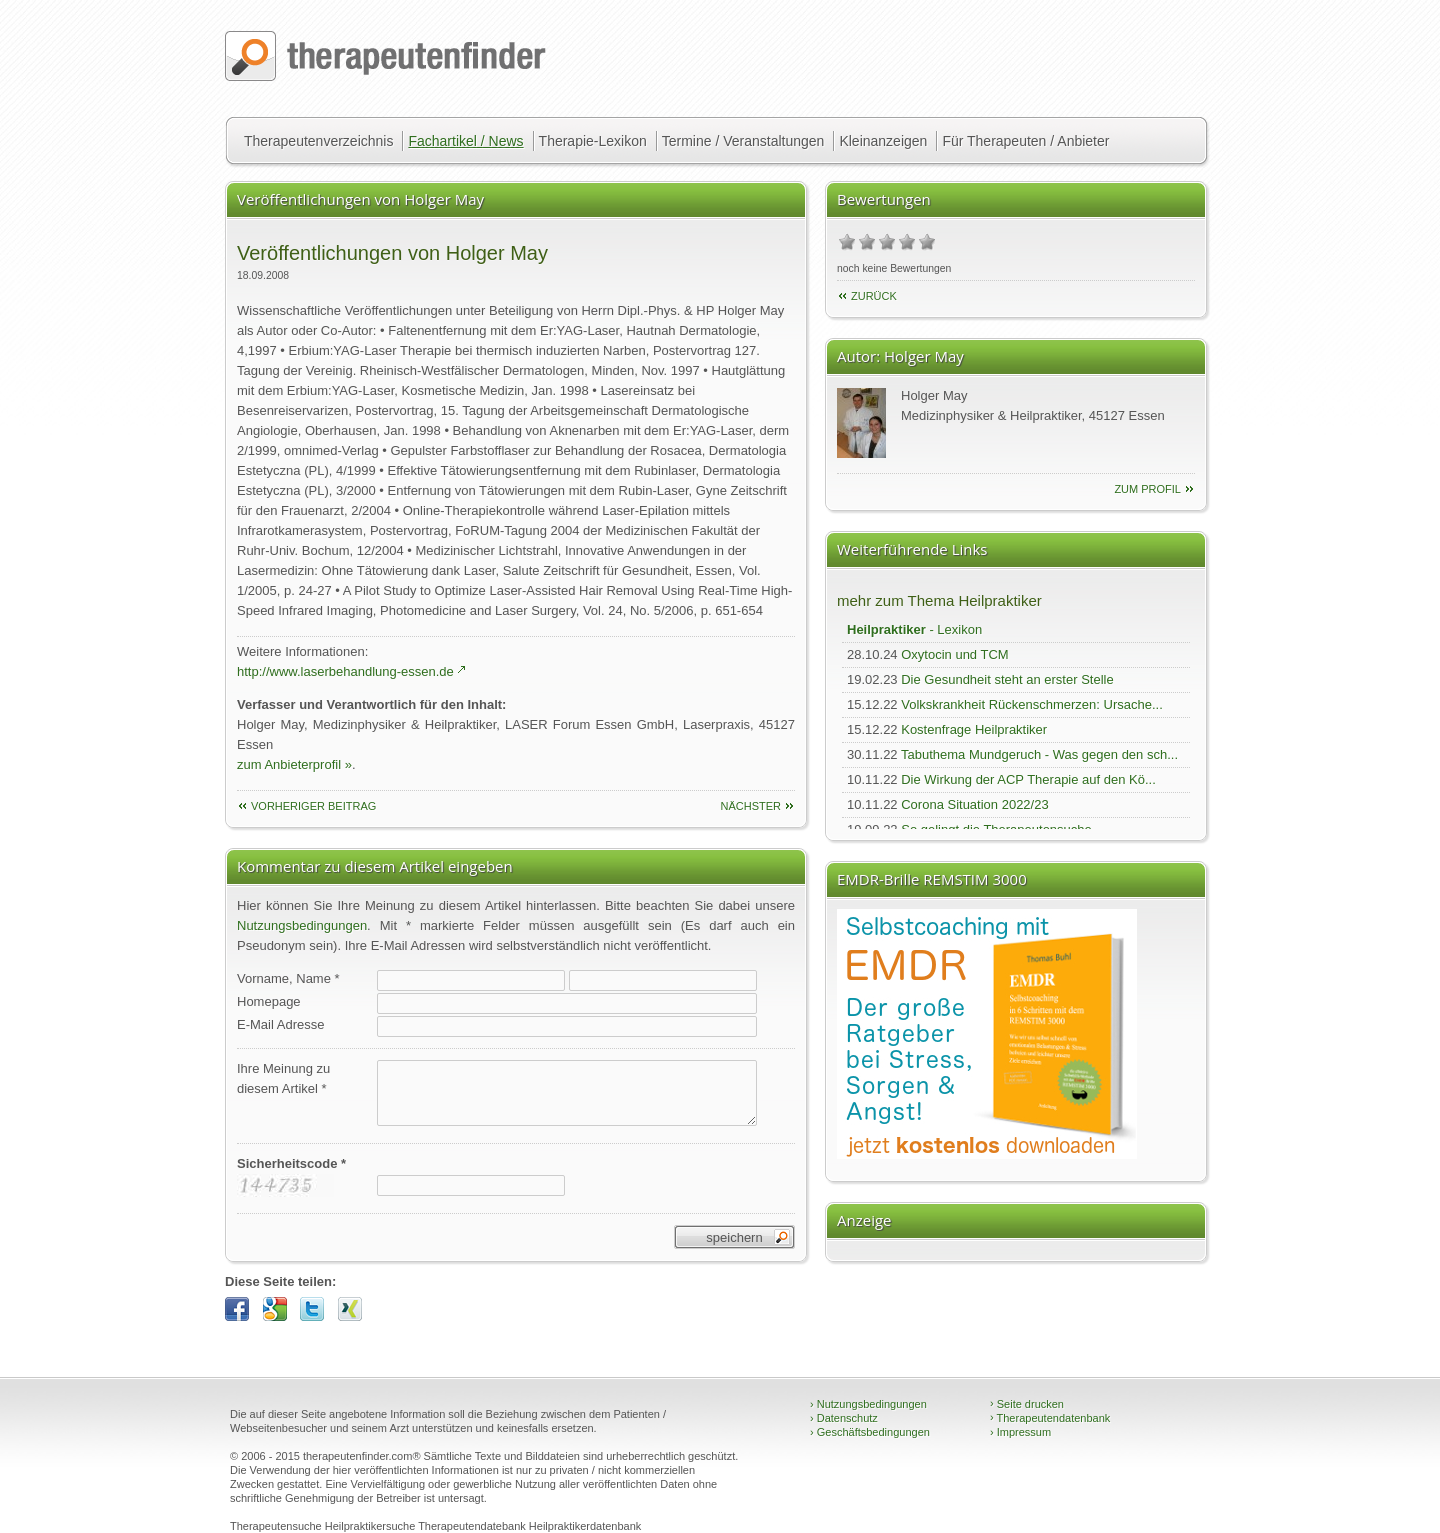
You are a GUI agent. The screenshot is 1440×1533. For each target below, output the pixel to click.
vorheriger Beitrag (313, 806)
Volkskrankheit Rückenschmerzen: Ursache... (1032, 704)
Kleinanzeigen (883, 141)
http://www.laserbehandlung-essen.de (345, 671)
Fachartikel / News (465, 141)
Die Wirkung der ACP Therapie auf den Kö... (1028, 779)
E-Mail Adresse (280, 1024)
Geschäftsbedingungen (870, 1432)
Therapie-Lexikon (593, 141)
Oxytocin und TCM (954, 654)
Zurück (874, 296)
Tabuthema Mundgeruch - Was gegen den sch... (1039, 754)
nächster (750, 806)
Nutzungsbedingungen (302, 925)
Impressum (1020, 1432)
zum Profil (1147, 489)
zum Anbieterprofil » (294, 764)
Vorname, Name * (288, 978)
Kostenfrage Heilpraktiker (974, 729)
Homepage (269, 1001)
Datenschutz (844, 1418)
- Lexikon (914, 629)
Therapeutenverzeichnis (318, 141)
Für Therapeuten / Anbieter (1025, 141)
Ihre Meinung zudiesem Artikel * (283, 1078)
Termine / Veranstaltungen (743, 141)
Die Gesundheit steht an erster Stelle (1007, 679)
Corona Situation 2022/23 (974, 804)
